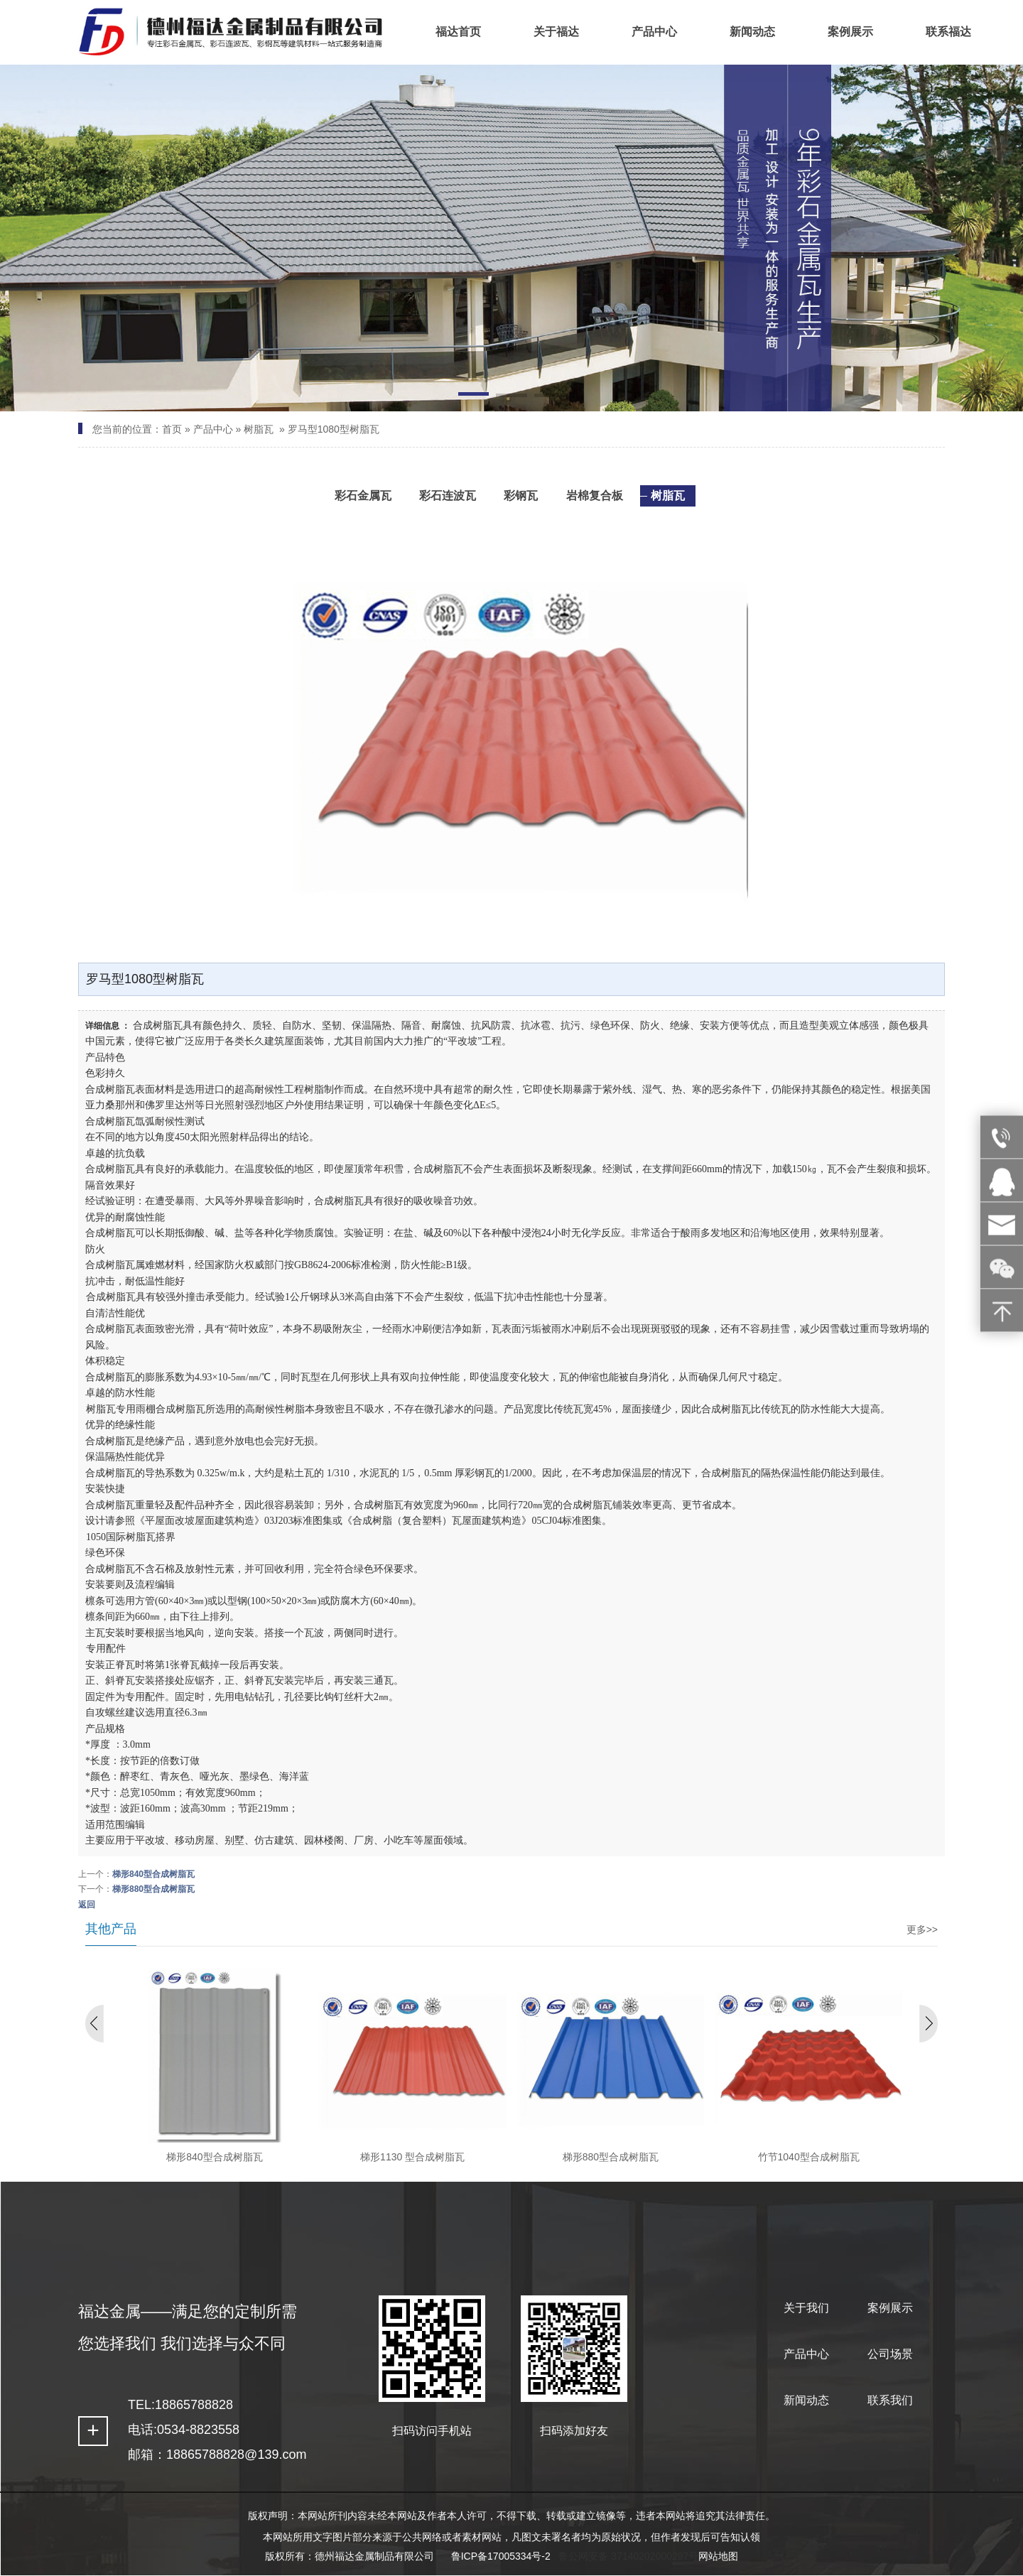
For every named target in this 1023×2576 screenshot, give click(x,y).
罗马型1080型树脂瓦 (333, 429)
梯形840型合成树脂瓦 (153, 1874)
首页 (172, 429)
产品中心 (213, 429)
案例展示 (890, 2308)
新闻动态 (806, 2400)
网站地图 (718, 2556)
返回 (86, 1905)
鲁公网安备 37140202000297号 (628, 2556)
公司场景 (890, 2354)
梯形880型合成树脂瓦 (153, 1889)
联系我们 (890, 2400)
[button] (473, 396)
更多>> (922, 1929)
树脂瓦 (259, 429)
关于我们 (806, 2308)
